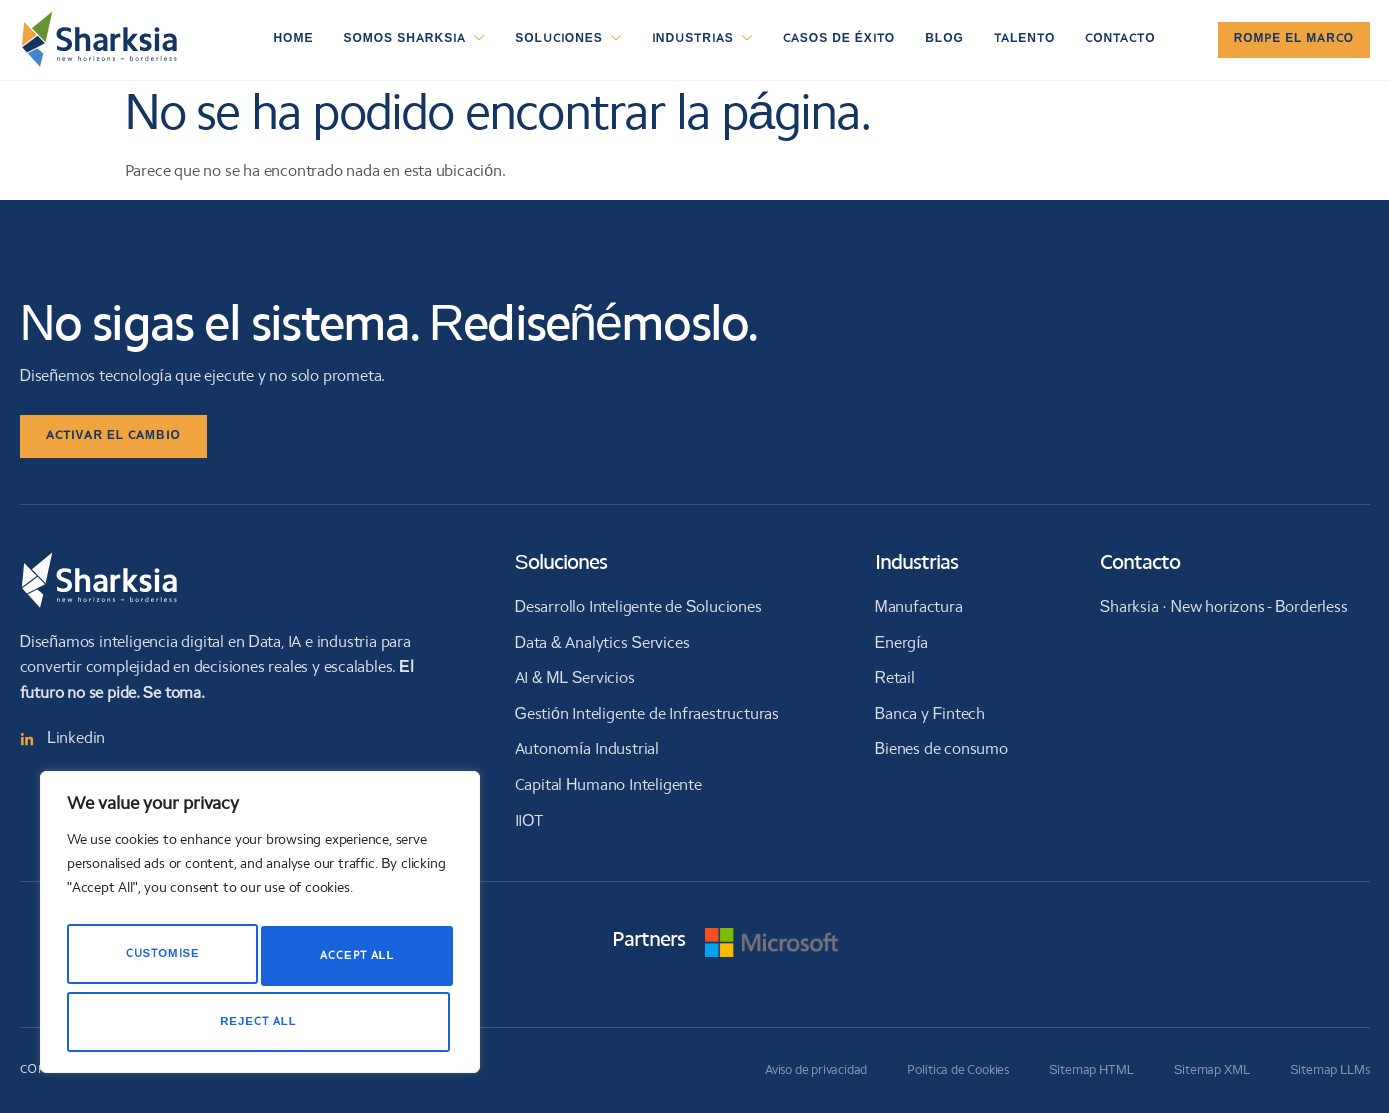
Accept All (260, 1022)
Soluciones (568, 40)
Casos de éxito (839, 39)
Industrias (702, 40)
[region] (260, 930)
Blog (944, 39)
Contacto (1120, 39)
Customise (159, 962)
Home (293, 39)
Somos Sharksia (414, 40)
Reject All (351, 962)
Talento (1024, 39)
